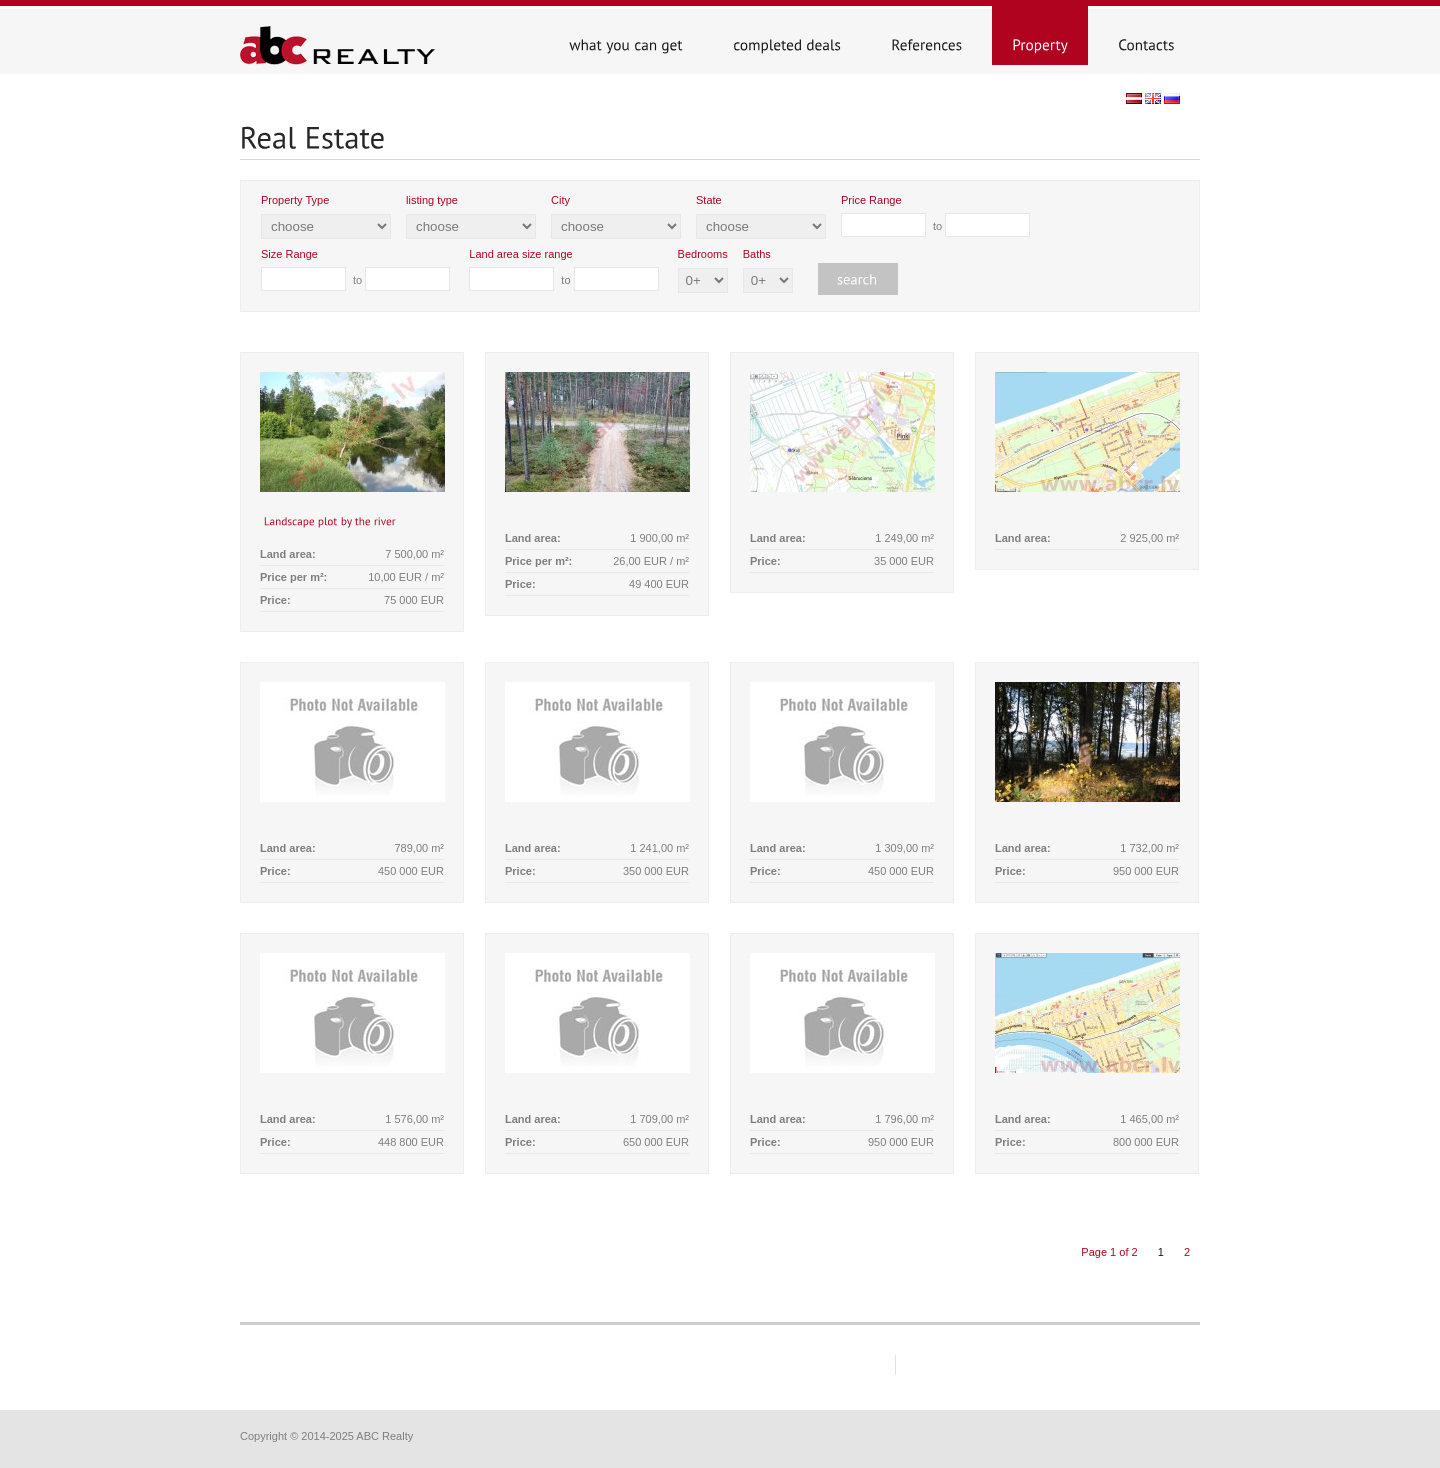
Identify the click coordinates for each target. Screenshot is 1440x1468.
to (935, 215)
